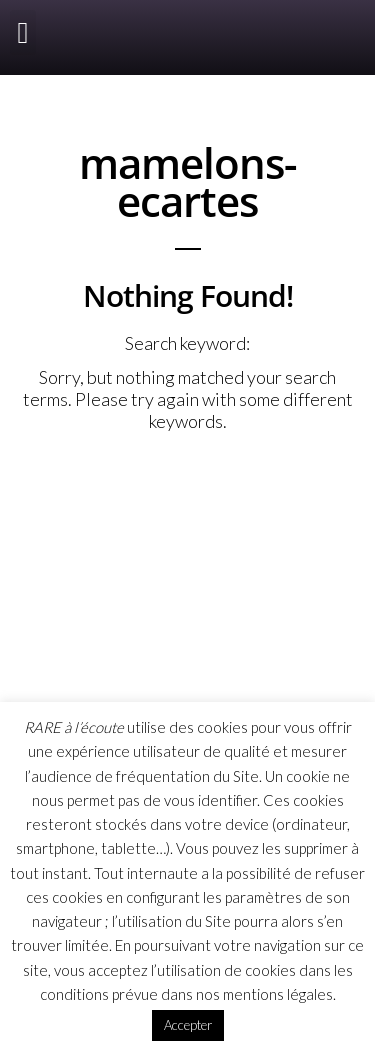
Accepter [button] (188, 1025)
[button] (23, 32)
